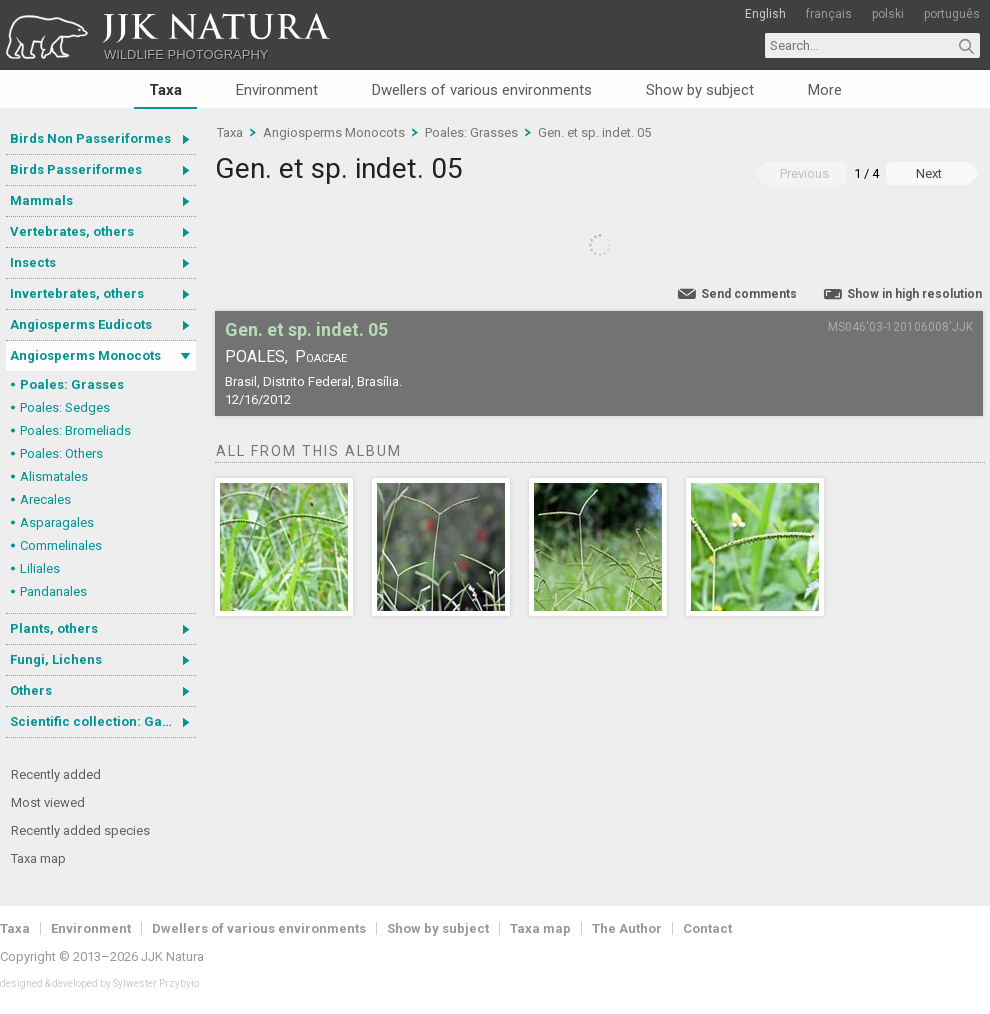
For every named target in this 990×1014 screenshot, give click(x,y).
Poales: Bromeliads (75, 430)
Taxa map (38, 858)
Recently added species (80, 830)
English (765, 14)
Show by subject (700, 90)
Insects (33, 262)
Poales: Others (61, 453)
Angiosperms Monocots (85, 355)
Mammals (41, 200)
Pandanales (53, 591)
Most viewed (48, 802)
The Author (627, 928)
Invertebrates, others (77, 293)
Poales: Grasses (72, 384)
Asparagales (57, 522)
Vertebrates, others (72, 231)
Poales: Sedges (65, 407)
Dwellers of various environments (482, 90)
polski (888, 14)
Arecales (45, 499)
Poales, (256, 356)
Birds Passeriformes (76, 169)
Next (929, 173)
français (829, 14)
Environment (277, 90)
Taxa (165, 90)
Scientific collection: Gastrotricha (103, 721)
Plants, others (54, 628)
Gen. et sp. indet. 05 (594, 132)
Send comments (749, 294)
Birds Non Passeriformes (90, 138)
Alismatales (54, 476)
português (952, 14)
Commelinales (61, 545)
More (825, 90)
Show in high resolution (914, 294)
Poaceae (321, 356)
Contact (707, 928)
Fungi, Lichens (56, 659)
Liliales (40, 568)
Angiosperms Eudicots (81, 324)
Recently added (56, 774)
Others (31, 690)
